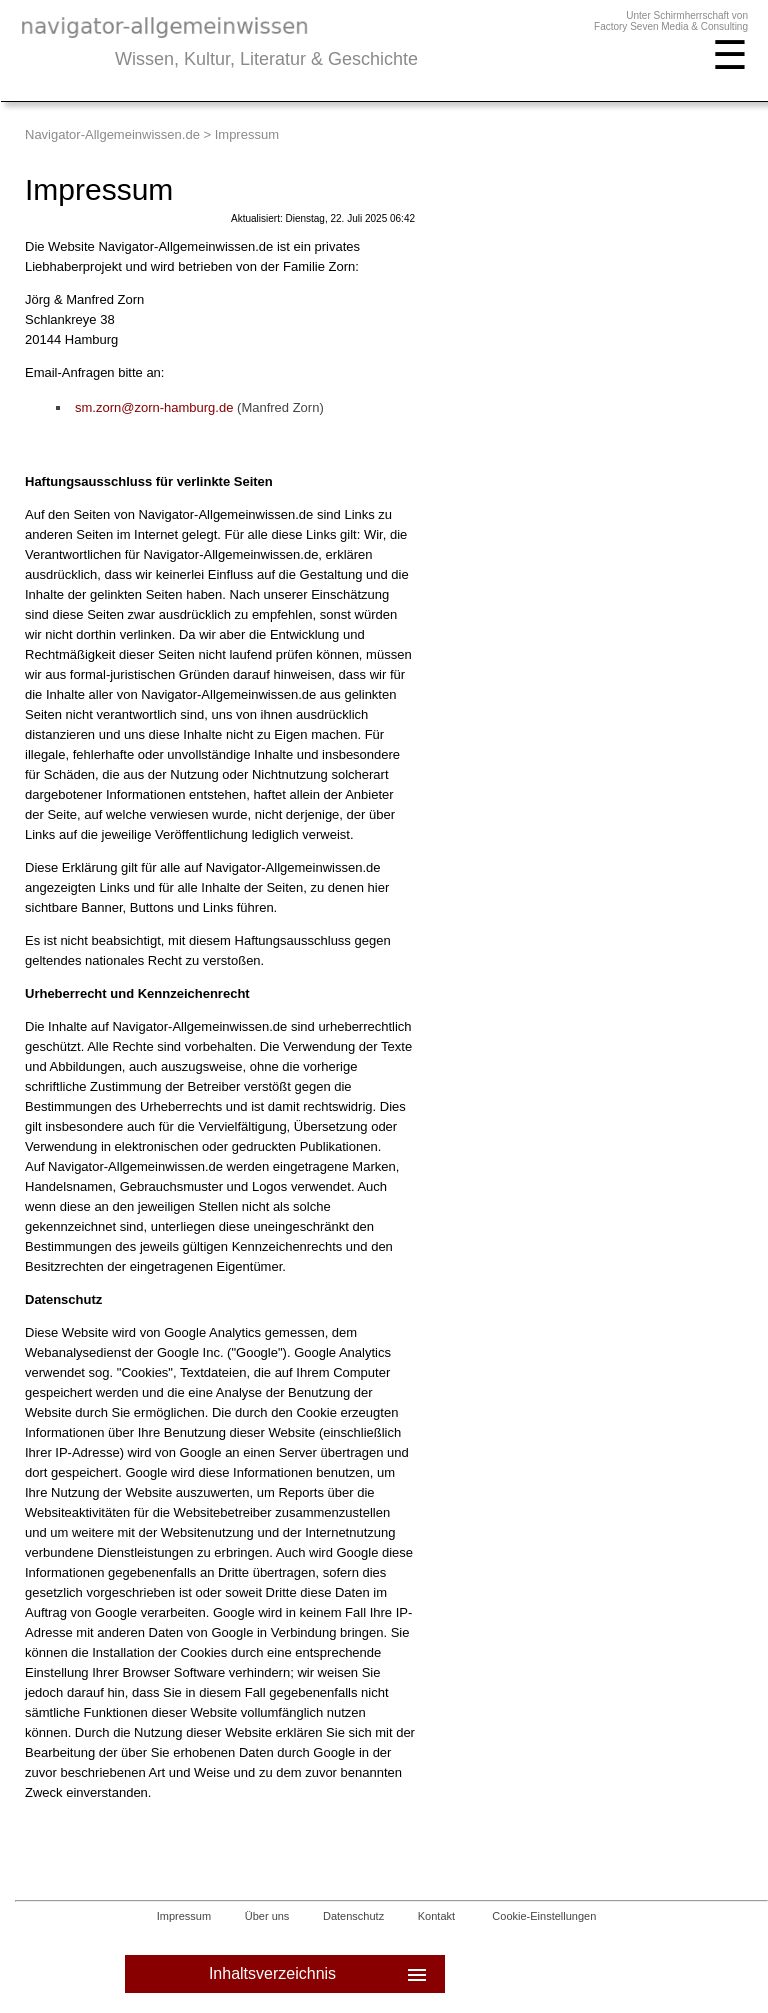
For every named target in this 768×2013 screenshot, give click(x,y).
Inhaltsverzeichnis (319, 1974)
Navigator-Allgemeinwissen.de (112, 134)
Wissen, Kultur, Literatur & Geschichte (266, 59)
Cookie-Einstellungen (544, 1916)
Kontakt (436, 1916)
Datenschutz (353, 1916)
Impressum (184, 1916)
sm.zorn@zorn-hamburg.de (154, 407)
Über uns (267, 1916)
